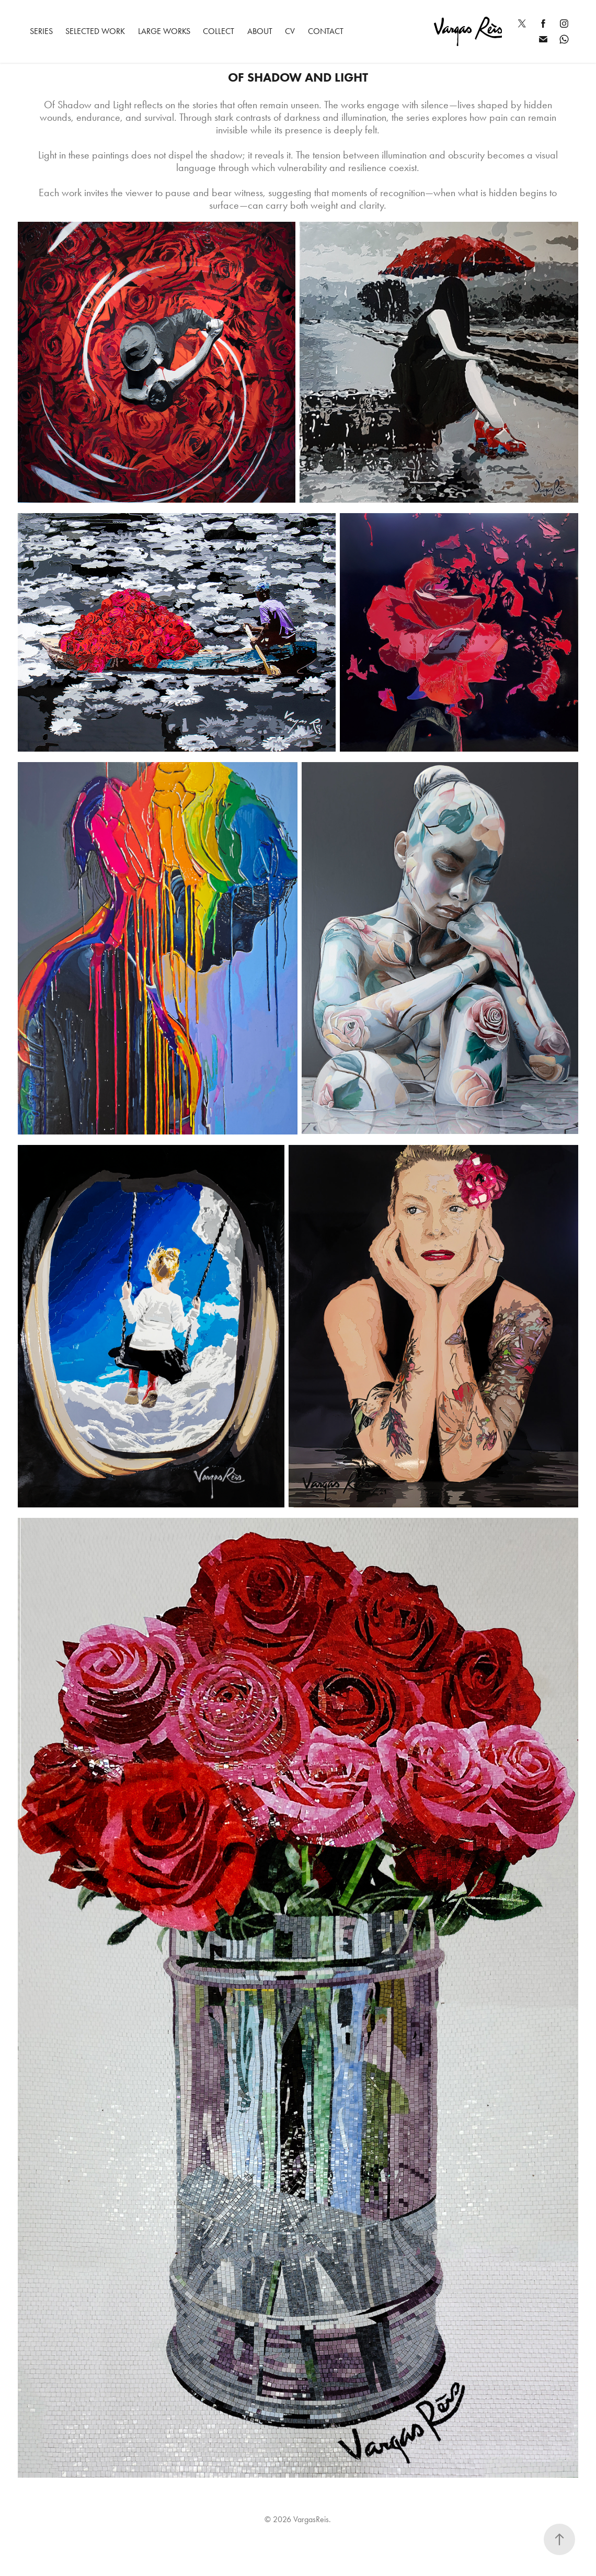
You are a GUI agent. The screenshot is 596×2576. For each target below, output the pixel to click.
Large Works (164, 31)
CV (290, 31)
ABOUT (259, 31)
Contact (325, 31)
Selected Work (95, 31)
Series (41, 31)
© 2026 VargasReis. (298, 2519)
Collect (218, 31)
